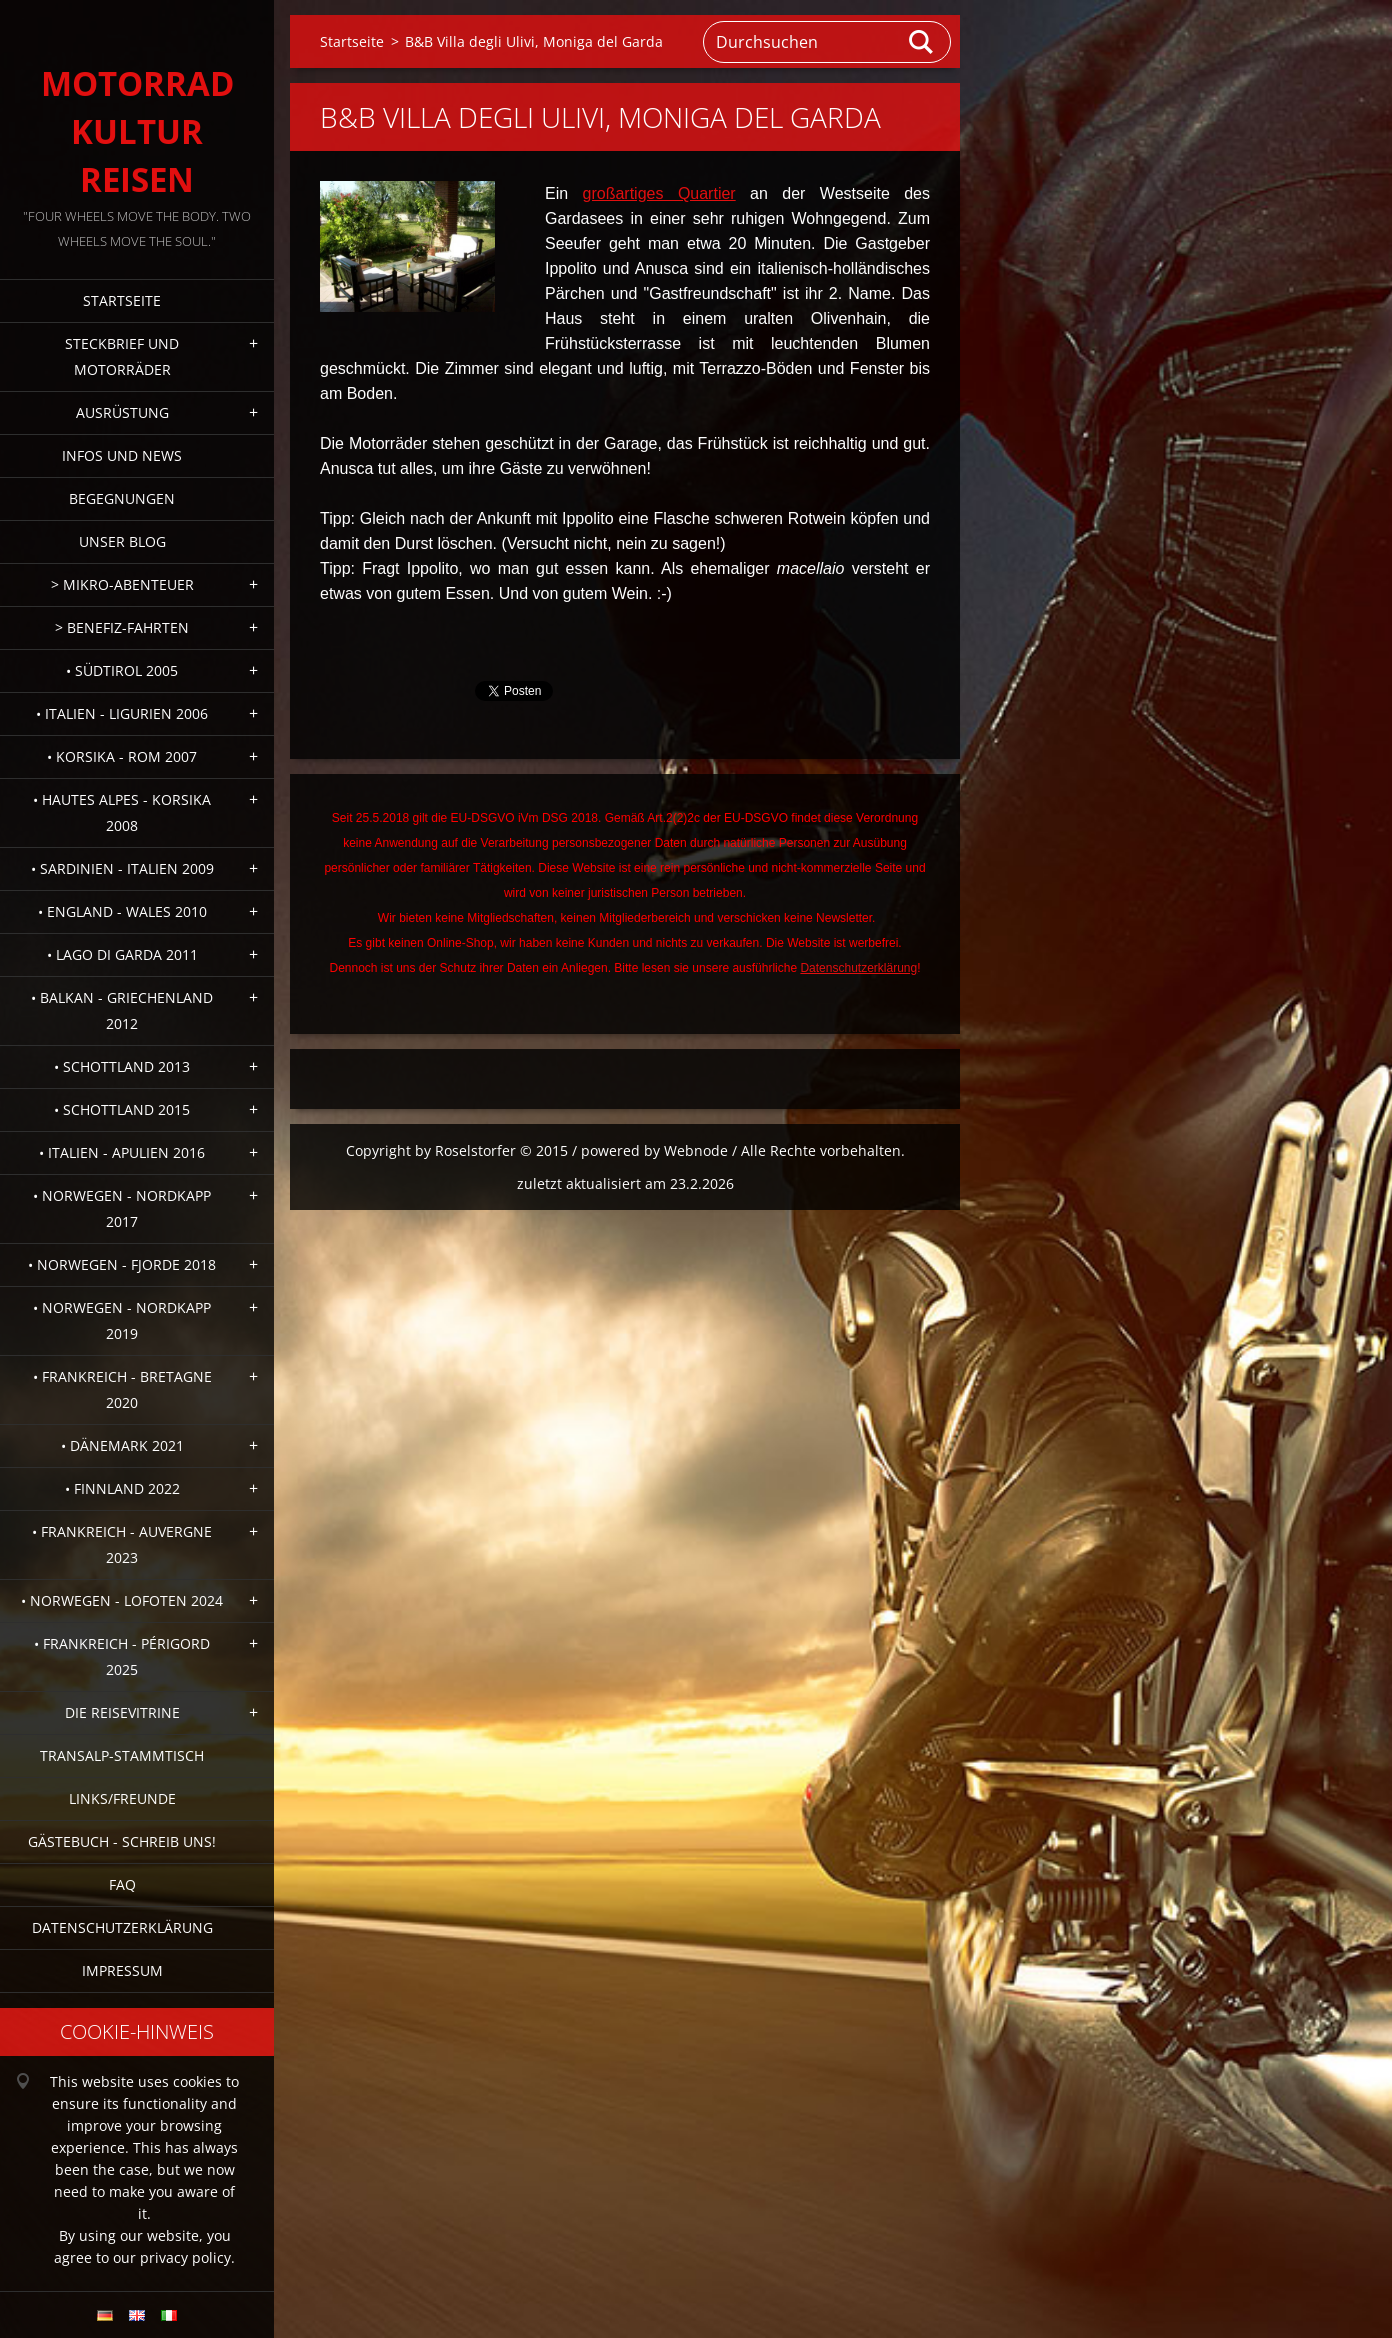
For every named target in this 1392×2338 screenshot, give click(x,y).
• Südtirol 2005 (122, 670)
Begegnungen (122, 498)
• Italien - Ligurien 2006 (122, 713)
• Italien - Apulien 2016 (122, 1152)
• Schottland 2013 (122, 1066)
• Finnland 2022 (122, 1488)
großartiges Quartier (659, 193)
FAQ (122, 1884)
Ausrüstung (122, 412)
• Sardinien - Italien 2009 (122, 868)
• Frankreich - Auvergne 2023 (122, 1544)
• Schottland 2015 (122, 1109)
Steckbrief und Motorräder (122, 356)
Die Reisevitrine (122, 1712)
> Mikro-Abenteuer (122, 584)
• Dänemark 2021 (122, 1445)
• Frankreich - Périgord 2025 (122, 1656)
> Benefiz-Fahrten (122, 627)
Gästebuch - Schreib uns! (122, 1841)
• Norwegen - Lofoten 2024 (122, 1600)
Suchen (922, 42)
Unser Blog (122, 541)
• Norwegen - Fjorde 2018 (122, 1264)
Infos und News (122, 455)
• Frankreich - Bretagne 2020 (122, 1389)
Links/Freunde (122, 1798)
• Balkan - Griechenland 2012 (122, 1010)
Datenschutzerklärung (122, 1927)
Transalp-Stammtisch (122, 1755)
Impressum (122, 1970)
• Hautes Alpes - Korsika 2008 (122, 812)
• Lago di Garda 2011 (122, 954)
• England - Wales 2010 (122, 911)
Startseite (122, 300)
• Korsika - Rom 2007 (122, 756)
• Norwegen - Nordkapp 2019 (122, 1320)
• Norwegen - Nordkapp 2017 (122, 1208)
